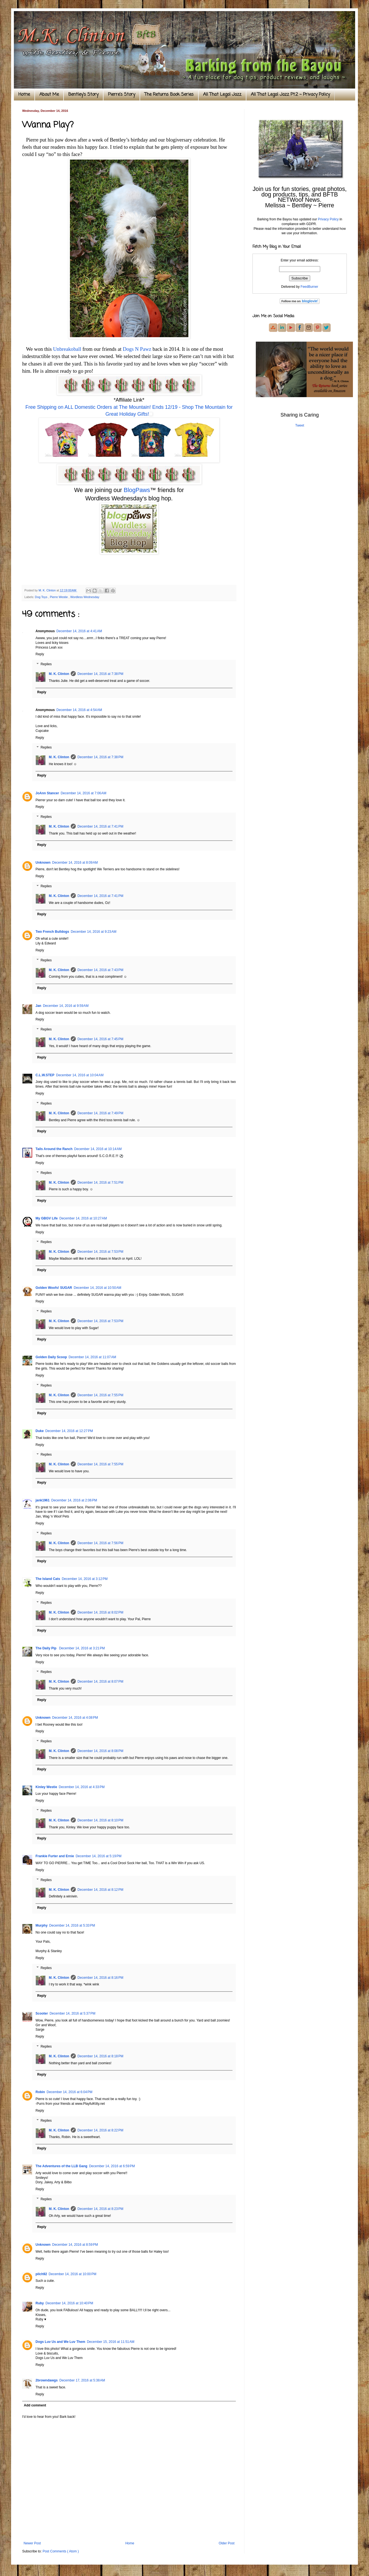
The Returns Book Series (169, 94)
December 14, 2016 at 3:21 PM (82, 1648)
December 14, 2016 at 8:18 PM (100, 2056)
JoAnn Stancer (47, 793)
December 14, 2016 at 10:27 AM (83, 1218)
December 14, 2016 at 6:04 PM (69, 2092)
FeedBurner (309, 287)
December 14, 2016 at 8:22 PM (100, 2130)
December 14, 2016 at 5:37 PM (72, 2013)
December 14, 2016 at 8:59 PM (75, 2245)
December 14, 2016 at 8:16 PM (100, 1978)
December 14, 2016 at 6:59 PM (112, 2166)
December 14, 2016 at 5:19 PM (99, 1856)
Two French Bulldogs (52, 932)
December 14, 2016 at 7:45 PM (100, 1039)
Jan (38, 1006)
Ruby (40, 2303)
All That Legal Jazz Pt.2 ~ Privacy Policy (290, 94)
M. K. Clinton (59, 674)
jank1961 (43, 1500)
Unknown (43, 862)
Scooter (42, 2013)
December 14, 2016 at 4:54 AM (79, 710)
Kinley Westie (46, 1787)
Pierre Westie (59, 597)
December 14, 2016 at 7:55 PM (100, 1395)
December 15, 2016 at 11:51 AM (110, 2342)
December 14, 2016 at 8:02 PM (100, 1612)
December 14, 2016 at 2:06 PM (74, 1500)
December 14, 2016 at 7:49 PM (100, 1113)
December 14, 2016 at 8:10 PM (100, 1820)
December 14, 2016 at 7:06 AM (83, 793)
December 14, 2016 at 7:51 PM (100, 1182)
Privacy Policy (328, 219)
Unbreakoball (67, 349)
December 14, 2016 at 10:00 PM (72, 2274)
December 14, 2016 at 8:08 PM (100, 1751)
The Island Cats (48, 1579)
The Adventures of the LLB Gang (61, 2166)
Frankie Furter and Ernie (55, 1856)
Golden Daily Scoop (51, 1357)
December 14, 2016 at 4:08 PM (75, 1718)
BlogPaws (137, 490)
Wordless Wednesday (84, 597)
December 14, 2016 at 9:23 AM (93, 932)
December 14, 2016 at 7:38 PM (100, 674)
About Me (49, 94)
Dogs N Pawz (137, 349)
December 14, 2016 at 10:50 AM (97, 1288)
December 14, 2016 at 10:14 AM (98, 1149)
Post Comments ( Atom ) (60, 2551)
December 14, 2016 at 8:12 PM (100, 1890)
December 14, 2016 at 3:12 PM (85, 1579)
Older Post (226, 2543)
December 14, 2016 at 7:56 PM (100, 1543)
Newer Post (32, 2543)
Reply (40, 654)
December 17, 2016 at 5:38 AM (82, 2380)
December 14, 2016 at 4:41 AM (79, 631)
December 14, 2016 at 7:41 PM (100, 826)
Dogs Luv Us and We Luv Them (60, 2342)
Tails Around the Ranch (54, 1149)
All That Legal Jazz (222, 94)
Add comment (35, 2405)
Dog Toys (41, 597)
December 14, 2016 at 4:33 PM (82, 1787)
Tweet (299, 425)
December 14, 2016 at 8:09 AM (75, 862)
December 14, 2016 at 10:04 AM (79, 1075)
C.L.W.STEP (45, 1075)
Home (24, 94)
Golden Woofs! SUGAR (54, 1288)
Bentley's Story (83, 94)
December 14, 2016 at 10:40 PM (69, 2303)
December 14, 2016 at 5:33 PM (72, 1925)
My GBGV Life (47, 1218)
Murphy (41, 1925)
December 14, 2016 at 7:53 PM (100, 1252)
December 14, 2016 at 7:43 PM (100, 970)
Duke (40, 1431)
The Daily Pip (46, 1648)
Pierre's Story (121, 94)
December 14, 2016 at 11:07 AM (92, 1357)
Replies (46, 664)
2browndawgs (47, 2380)
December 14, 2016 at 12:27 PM (69, 1431)
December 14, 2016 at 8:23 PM (100, 2209)
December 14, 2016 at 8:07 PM (100, 1681)
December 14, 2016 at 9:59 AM (66, 1006)
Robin (40, 2092)
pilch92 (41, 2274)
